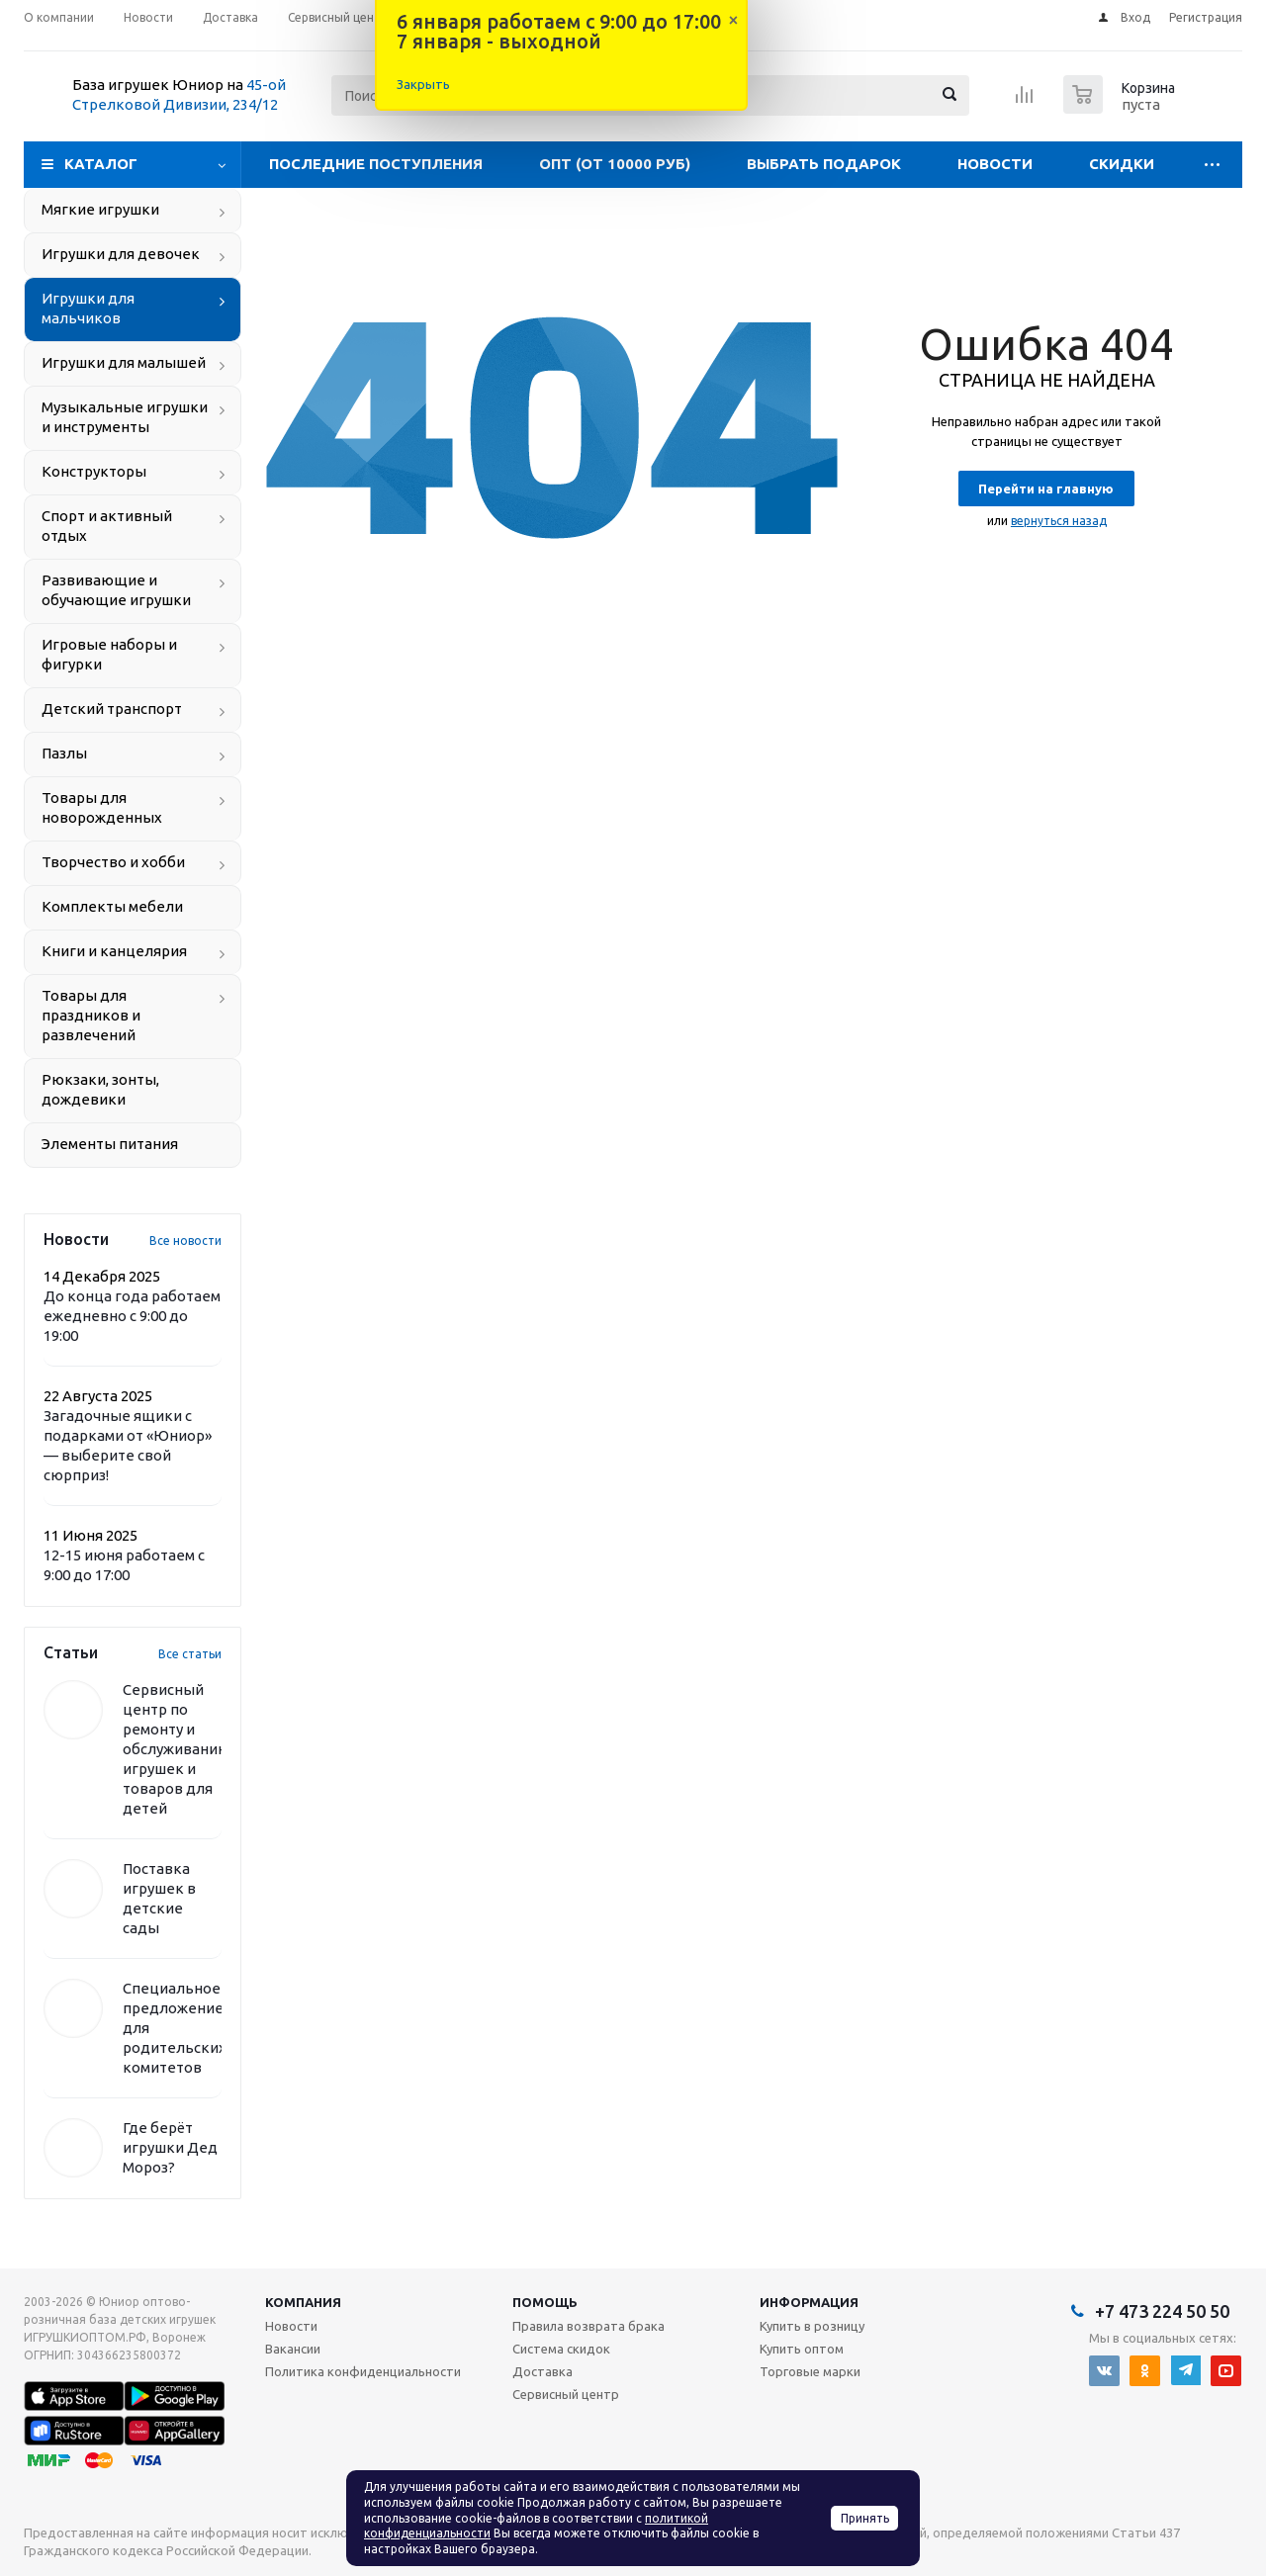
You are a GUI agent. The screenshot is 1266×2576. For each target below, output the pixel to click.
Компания (303, 2302)
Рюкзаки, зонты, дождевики (100, 1089)
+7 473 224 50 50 (1162, 2311)
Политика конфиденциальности (363, 2371)
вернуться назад (1059, 520)
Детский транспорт (112, 708)
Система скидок (561, 2348)
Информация (809, 2302)
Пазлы (64, 753)
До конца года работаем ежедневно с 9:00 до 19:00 (132, 1316)
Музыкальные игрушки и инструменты (125, 417)
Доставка (542, 2371)
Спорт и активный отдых (107, 525)
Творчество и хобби (113, 861)
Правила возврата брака (588, 2326)
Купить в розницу (812, 2326)
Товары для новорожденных (102, 807)
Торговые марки (810, 2371)
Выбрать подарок (824, 163)
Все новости (185, 1240)
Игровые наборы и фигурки (109, 654)
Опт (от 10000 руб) (614, 163)
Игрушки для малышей (124, 362)
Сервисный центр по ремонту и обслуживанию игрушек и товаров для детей (176, 1749)
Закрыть (423, 84)
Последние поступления (376, 163)
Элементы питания (110, 1143)
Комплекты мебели (112, 906)
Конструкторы (94, 471)
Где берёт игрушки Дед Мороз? (170, 2147)
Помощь (545, 2302)
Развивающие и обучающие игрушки (116, 590)
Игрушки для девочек (121, 253)
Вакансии (292, 2348)
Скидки (1121, 163)
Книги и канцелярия (114, 950)
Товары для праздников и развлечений (91, 1015)
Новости (995, 163)
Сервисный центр (565, 2394)
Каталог (100, 163)
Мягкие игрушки (100, 209)
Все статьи (190, 1653)
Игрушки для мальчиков (88, 308)
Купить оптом (802, 2348)
